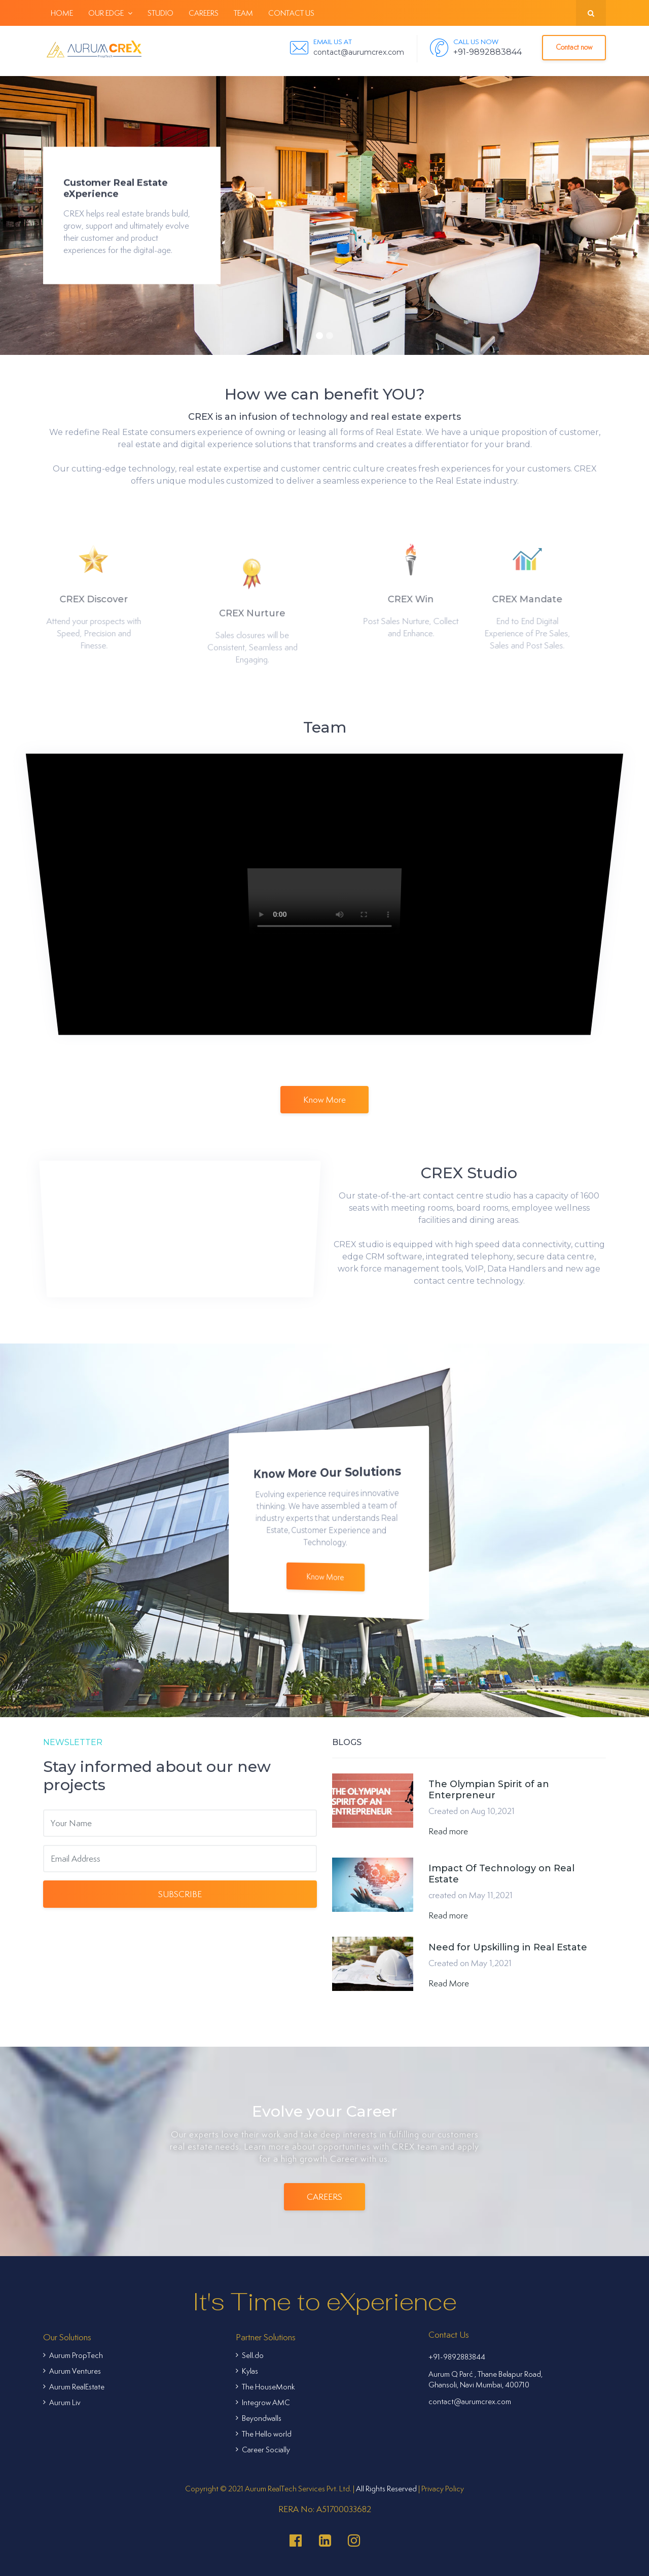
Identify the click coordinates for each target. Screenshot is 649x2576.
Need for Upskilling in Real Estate (507, 1947)
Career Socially (263, 2449)
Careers (204, 13)
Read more (448, 1831)
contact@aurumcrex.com (469, 2401)
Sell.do (250, 2355)
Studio (160, 13)
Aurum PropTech (73, 2355)
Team (243, 13)
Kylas (247, 2371)
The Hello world (264, 2434)
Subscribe (180, 1894)
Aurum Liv (62, 2402)
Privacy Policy (442, 2488)
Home (62, 13)
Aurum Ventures (72, 2371)
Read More (448, 1983)
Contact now (574, 47)
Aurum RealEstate (73, 2386)
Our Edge (110, 13)
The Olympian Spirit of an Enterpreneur (488, 1790)
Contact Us (291, 13)
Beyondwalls (258, 2418)
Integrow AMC (263, 2402)
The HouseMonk (265, 2386)
